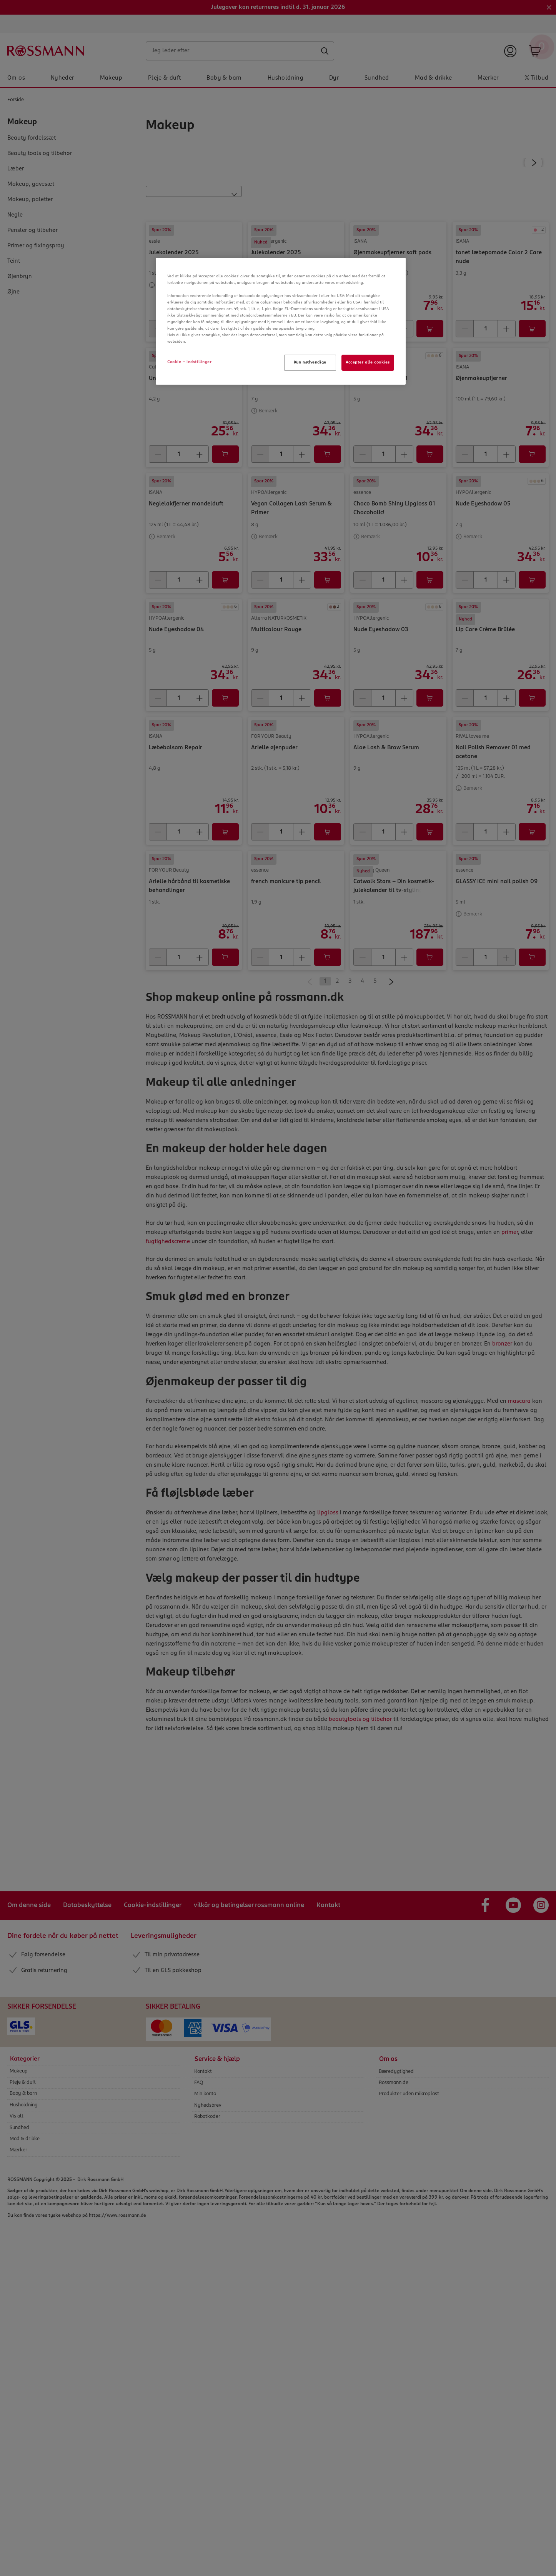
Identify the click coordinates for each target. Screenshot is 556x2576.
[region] (281, 321)
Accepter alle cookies (368, 362)
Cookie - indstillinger (189, 362)
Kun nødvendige (310, 362)
